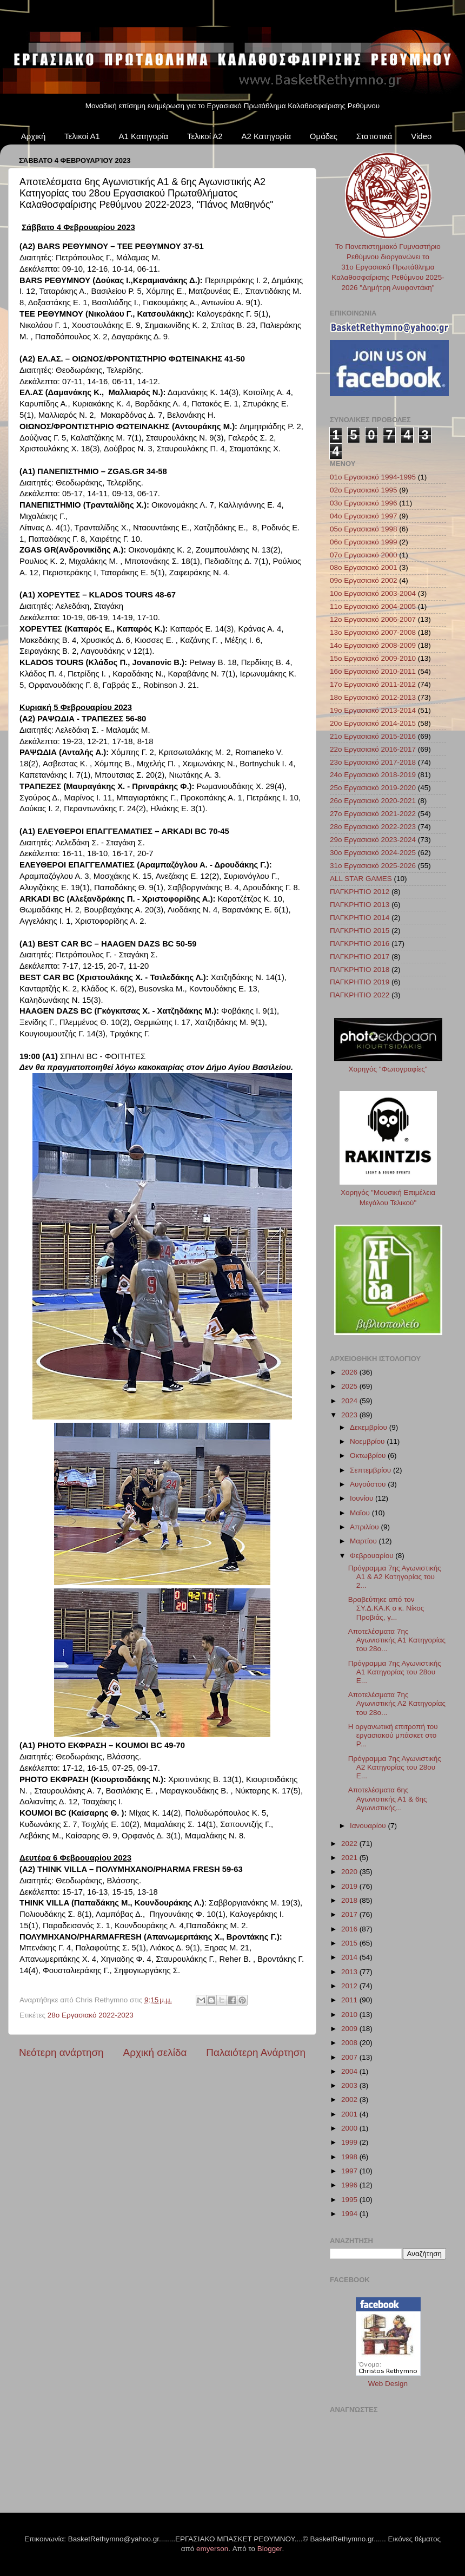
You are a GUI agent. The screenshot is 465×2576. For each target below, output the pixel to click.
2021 (350, 1858)
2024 (350, 1401)
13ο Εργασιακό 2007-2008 (373, 632)
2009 (350, 2029)
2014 (350, 1957)
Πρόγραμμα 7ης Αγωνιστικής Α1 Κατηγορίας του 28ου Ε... (394, 1672)
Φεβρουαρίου (372, 1556)
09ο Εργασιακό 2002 (363, 580)
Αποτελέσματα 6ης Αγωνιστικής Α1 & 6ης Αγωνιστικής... (387, 1798)
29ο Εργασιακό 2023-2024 (373, 840)
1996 (350, 2185)
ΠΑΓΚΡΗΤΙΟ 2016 (359, 943)
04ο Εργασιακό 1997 (363, 516)
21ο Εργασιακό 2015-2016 (373, 736)
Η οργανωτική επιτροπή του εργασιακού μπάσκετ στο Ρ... (393, 1735)
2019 (350, 1886)
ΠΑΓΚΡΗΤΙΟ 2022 (359, 995)
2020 (350, 1872)
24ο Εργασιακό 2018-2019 (373, 775)
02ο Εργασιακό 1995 (363, 490)
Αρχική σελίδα (155, 2052)
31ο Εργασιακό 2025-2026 (373, 866)
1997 (350, 2171)
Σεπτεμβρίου (371, 1470)
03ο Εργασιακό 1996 (363, 503)
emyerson (212, 2549)
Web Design (388, 2384)
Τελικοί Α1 (82, 136)
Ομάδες (323, 136)
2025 (350, 1386)
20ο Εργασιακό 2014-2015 (373, 723)
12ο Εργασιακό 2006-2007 (373, 619)
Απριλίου (365, 1527)
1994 (350, 2214)
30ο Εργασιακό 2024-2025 (373, 853)
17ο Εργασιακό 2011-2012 (373, 684)
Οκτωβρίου (369, 1455)
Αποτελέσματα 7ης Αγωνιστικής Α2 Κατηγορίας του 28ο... (397, 1703)
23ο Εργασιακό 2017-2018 (373, 762)
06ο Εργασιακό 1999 (363, 542)
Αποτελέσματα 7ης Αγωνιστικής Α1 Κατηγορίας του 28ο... (397, 1640)
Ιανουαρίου (369, 1826)
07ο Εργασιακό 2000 (363, 555)
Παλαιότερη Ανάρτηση (255, 2052)
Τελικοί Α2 (205, 136)
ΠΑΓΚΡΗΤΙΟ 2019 (359, 982)
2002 (350, 2099)
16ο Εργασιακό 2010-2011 (373, 671)
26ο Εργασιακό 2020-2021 (373, 801)
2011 (350, 2000)
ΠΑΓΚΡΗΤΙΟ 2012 (359, 892)
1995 (350, 2200)
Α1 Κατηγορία (144, 136)
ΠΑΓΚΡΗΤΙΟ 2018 (359, 969)
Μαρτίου (364, 1541)
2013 (350, 1972)
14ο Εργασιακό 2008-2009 (373, 645)
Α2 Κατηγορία (266, 136)
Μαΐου (361, 1513)
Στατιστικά (374, 136)
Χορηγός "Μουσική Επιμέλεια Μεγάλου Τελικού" (388, 1192)
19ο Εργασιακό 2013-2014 (373, 710)
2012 (350, 1986)
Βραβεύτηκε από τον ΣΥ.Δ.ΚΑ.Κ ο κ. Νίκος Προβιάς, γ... (386, 1608)
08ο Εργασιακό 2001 (363, 567)
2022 (350, 1843)
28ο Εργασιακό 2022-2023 (91, 2015)
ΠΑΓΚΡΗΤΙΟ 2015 (359, 930)
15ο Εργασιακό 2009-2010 (373, 658)
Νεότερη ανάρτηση (61, 2052)
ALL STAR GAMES (361, 879)
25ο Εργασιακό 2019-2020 (373, 788)
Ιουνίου (362, 1498)
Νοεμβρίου (368, 1441)
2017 (350, 1914)
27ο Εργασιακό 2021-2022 (373, 814)
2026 (350, 1372)
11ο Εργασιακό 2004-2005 (373, 606)
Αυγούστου (369, 1484)
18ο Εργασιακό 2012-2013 (373, 697)
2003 (350, 2085)
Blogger (269, 2549)
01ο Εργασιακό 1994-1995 (373, 477)
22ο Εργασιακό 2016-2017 (373, 749)
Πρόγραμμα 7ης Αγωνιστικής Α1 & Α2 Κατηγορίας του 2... (394, 1576)
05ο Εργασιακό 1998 (363, 529)
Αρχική (33, 136)
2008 (350, 2043)
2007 (350, 2057)
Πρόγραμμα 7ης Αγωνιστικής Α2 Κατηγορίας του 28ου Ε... (394, 1767)
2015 (350, 1943)
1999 (350, 2142)
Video (421, 136)
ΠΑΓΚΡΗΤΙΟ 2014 (359, 918)
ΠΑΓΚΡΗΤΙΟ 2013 (359, 905)
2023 (350, 1415)
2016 (350, 1929)
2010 (350, 2014)
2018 (350, 1900)
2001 (350, 2114)
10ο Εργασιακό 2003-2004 (373, 593)
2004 (350, 2071)
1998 (350, 2157)
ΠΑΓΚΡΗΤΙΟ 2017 (359, 956)
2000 (350, 2128)
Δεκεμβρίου (369, 1427)
